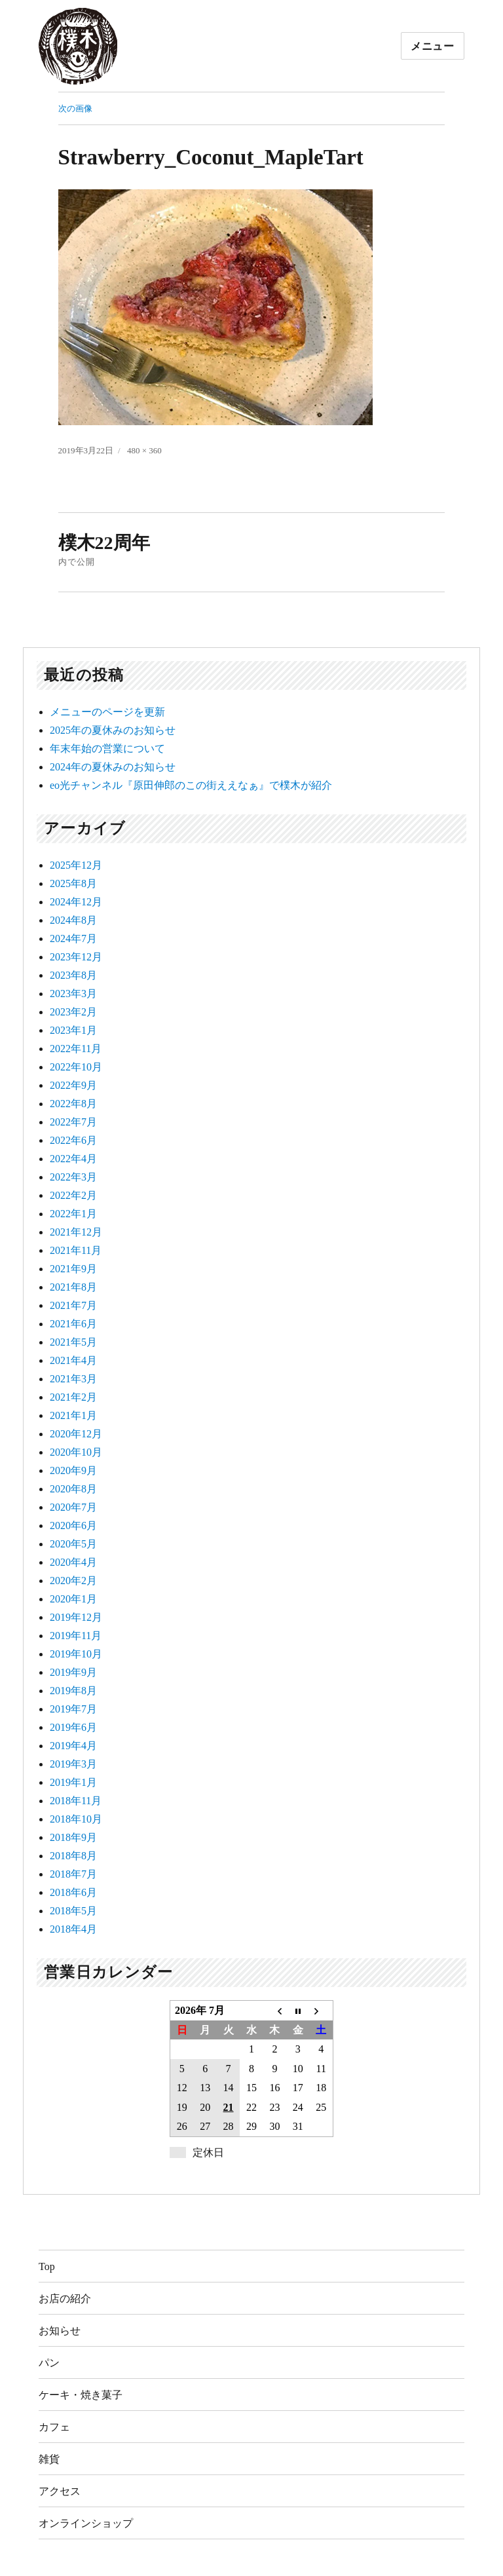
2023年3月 (73, 993)
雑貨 (49, 2459)
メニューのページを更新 (107, 711)
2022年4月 (73, 1158)
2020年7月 (73, 1507)
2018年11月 (76, 1800)
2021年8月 (73, 1287)
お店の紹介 (65, 2298)
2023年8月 (73, 975)
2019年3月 (73, 1764)
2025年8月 (73, 883)
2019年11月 (76, 1635)
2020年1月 (73, 1598)
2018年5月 (73, 1910)
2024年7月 (73, 938)
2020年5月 (73, 1543)
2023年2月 (73, 1011)
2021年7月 (73, 1305)
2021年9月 (73, 1268)
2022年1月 (73, 1213)
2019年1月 (73, 1782)
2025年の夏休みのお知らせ (113, 730)
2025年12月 (76, 865)
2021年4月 (73, 1360)
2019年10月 (76, 1653)
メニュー (433, 46)
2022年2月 (73, 1195)
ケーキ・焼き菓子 (80, 2394)
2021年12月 (76, 1232)
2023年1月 (73, 1030)
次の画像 (75, 108)
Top (47, 2266)
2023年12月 (76, 956)
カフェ (54, 2427)
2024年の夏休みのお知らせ (113, 766)
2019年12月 (76, 1617)
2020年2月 (73, 1580)
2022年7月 (73, 1121)
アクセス (60, 2491)
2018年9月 (73, 1837)
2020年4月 (73, 1562)
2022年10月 (76, 1066)
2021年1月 (73, 1415)
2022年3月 (73, 1177)
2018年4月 (73, 1929)
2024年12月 (76, 901)
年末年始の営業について (107, 748)
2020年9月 (73, 1470)
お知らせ (60, 2330)
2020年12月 (76, 1433)
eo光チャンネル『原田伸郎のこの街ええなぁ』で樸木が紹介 (191, 785)
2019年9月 (73, 1672)
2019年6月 (73, 1727)
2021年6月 (73, 1323)
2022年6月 (73, 1140)
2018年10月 (76, 1819)
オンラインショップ (86, 2523)
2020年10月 (76, 1452)
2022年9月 (73, 1085)
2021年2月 (73, 1397)
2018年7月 (73, 1874)
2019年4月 (73, 1745)
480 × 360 (144, 450)
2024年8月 (73, 920)
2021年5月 (73, 1342)
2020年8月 (73, 1488)
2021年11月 (76, 1250)
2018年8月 (73, 1855)
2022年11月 (76, 1048)
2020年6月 (73, 1525)
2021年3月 (73, 1378)
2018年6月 (73, 1892)
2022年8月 (73, 1103)
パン (49, 2362)
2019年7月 (73, 1708)
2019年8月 (73, 1690)
